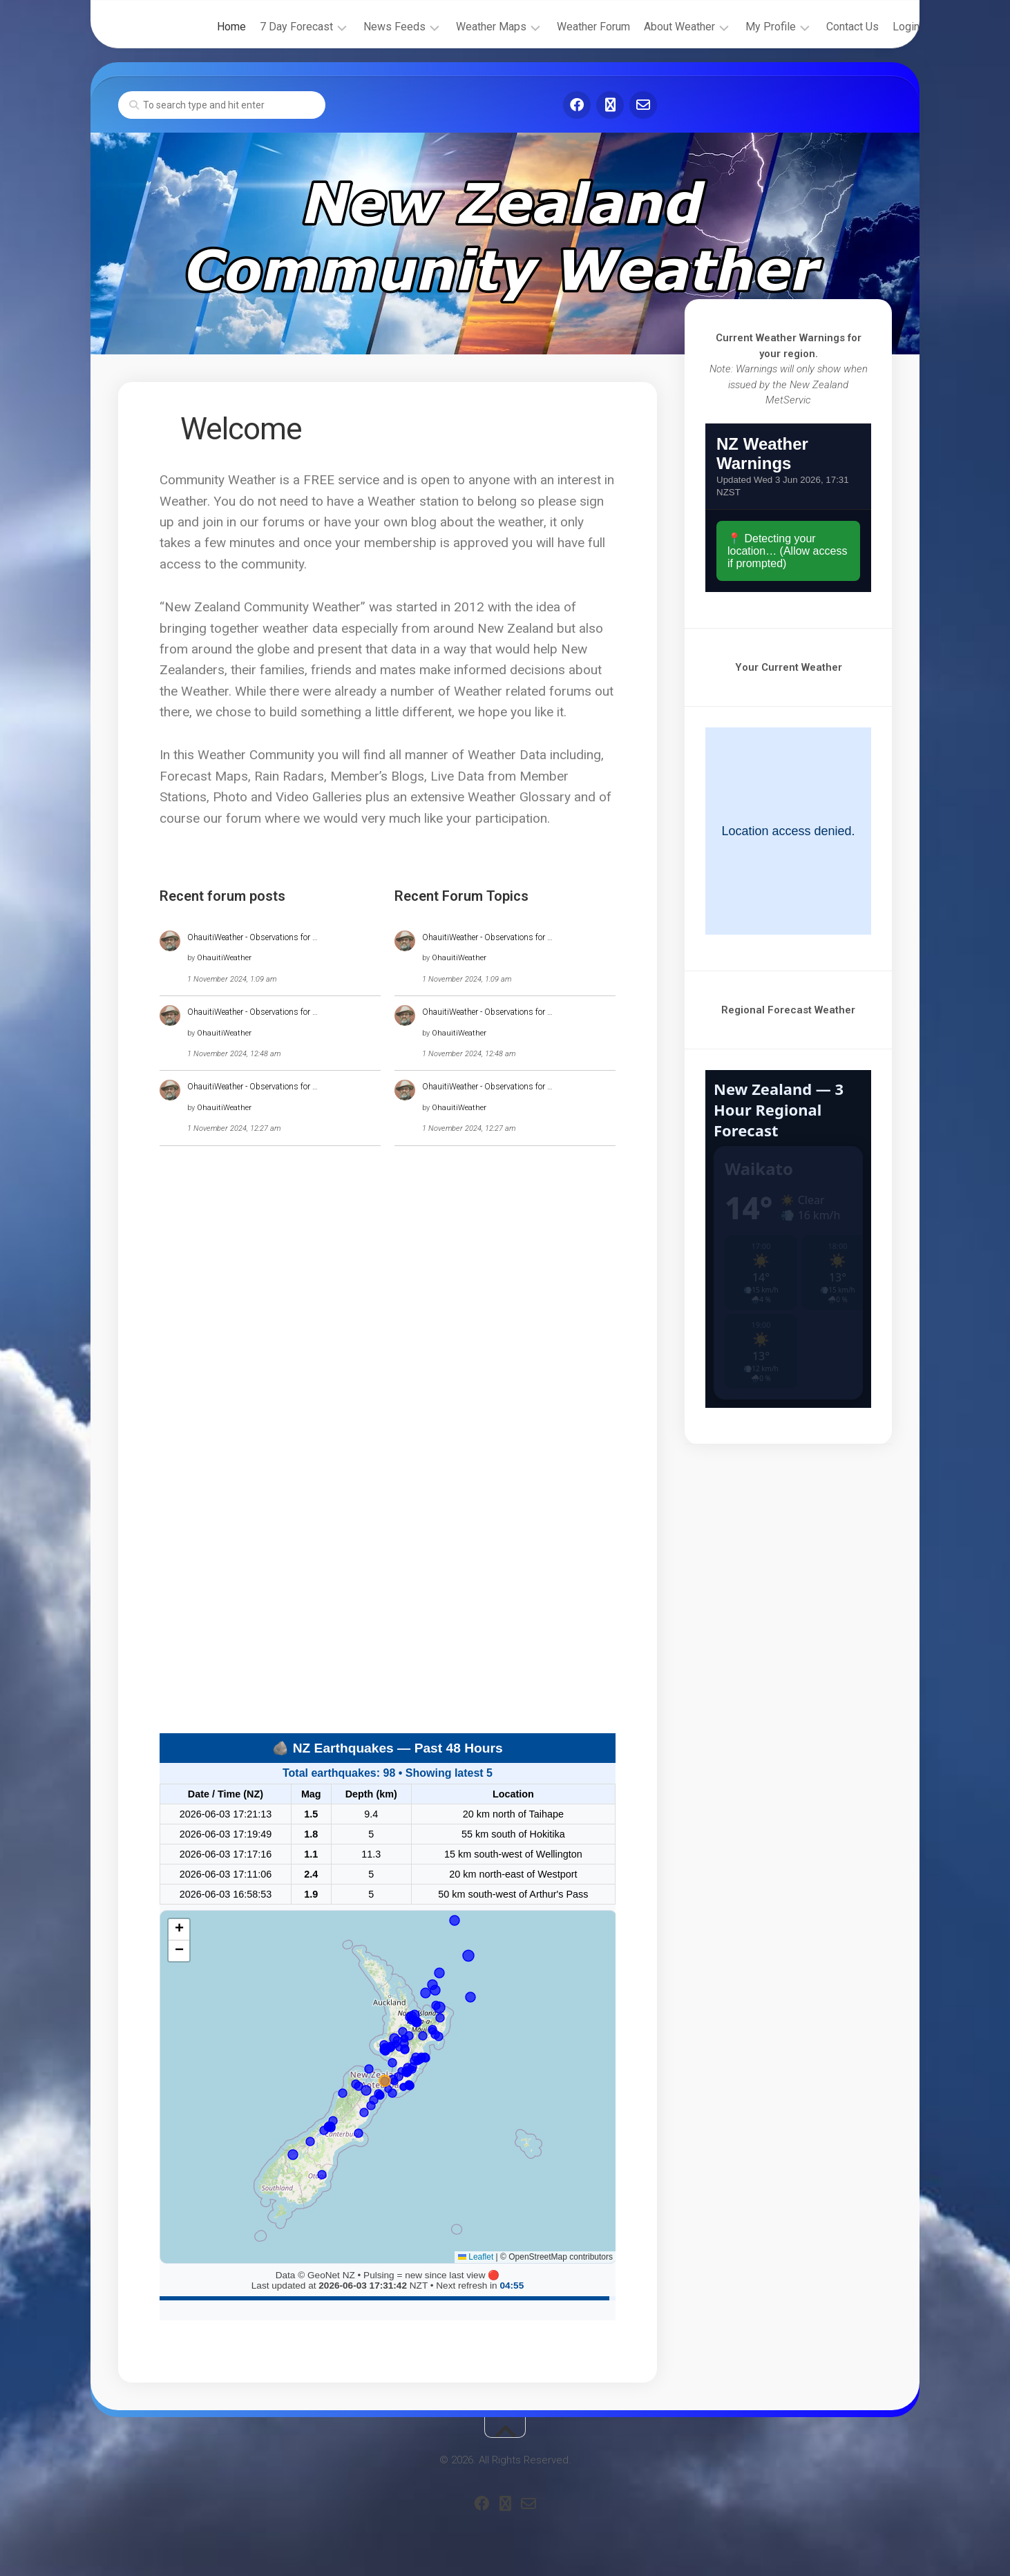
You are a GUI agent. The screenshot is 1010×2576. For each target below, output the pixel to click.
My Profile (743, 26)
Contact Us (825, 26)
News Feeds (367, 26)
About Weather (651, 26)
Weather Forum (565, 26)
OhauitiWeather (224, 957)
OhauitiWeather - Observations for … (252, 937)
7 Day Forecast (268, 26)
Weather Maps (463, 26)
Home (203, 26)
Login (878, 26)
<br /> (788, 507)
